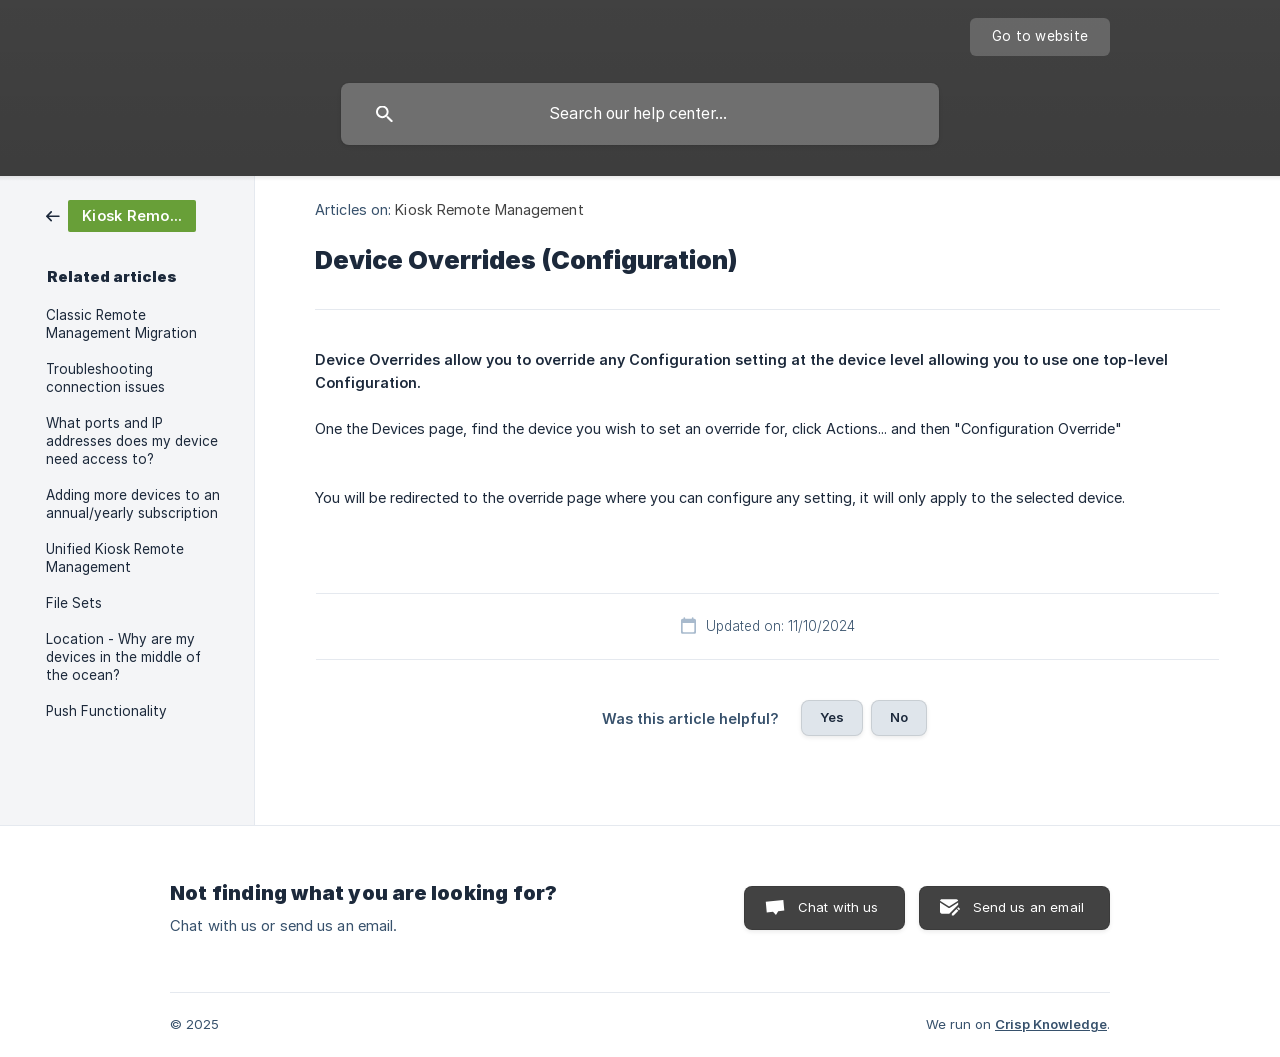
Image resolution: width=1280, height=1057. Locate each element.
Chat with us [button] (838, 907)
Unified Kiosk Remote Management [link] (115, 558)
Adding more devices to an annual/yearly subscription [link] (133, 504)
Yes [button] (832, 717)
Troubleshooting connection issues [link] (105, 378)
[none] (1040, 37)
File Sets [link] (74, 603)
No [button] (899, 717)
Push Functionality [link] (106, 711)
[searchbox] (640, 114)
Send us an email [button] (1028, 907)
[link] (121, 214)
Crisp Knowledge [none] (1051, 1024)
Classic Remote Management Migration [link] (121, 324)
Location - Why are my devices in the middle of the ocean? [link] (123, 657)
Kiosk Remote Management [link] (489, 209)
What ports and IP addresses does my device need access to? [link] (132, 441)
